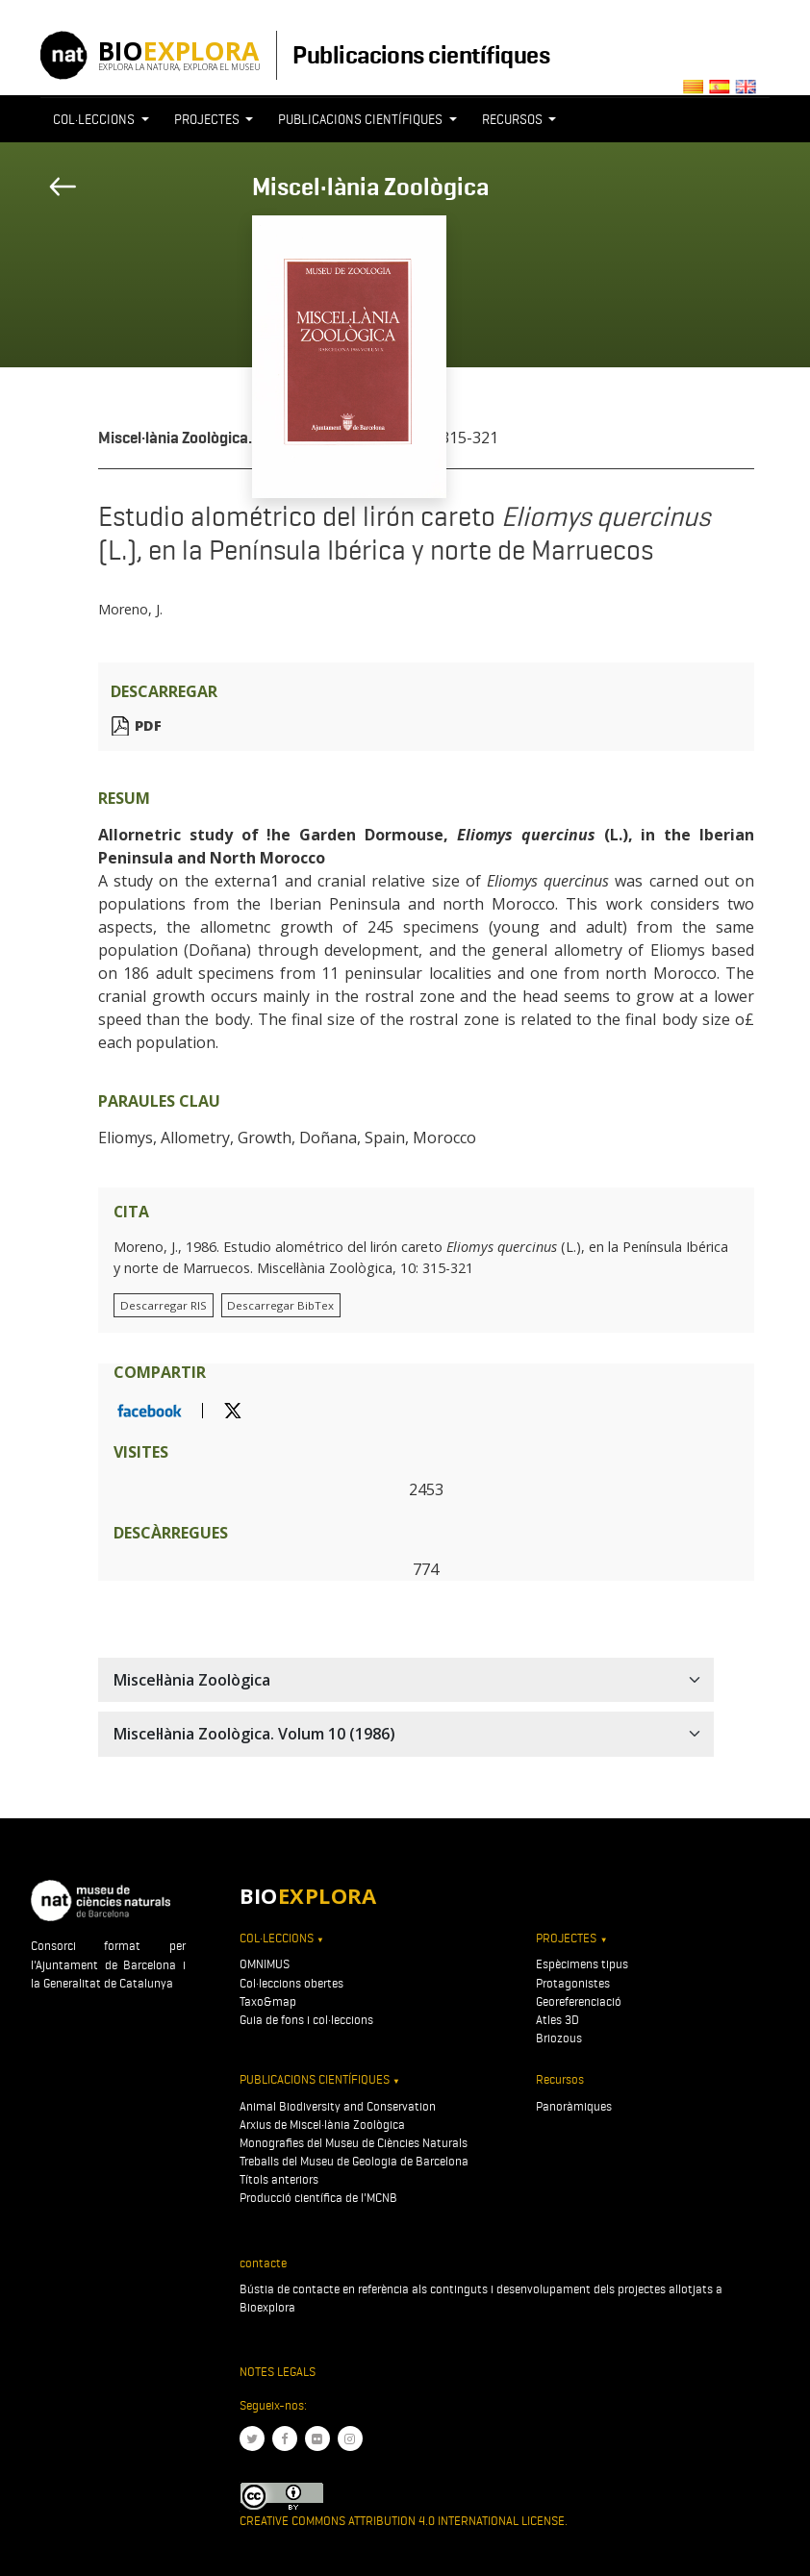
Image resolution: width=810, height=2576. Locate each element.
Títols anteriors (279, 2179)
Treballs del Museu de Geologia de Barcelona (354, 2161)
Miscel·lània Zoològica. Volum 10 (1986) (235, 438)
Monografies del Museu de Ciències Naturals (354, 2143)
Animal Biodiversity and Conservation (338, 2106)
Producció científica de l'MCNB (318, 2197)
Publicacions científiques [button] (361, 119)
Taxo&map (268, 2001)
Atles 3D (557, 2020)
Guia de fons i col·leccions (306, 2020)
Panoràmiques (574, 2106)
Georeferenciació (578, 2001)
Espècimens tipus (582, 1964)
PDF (148, 725)
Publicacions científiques (420, 54)
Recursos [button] (513, 119)
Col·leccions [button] (95, 119)
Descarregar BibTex (280, 1305)
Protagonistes (573, 1983)
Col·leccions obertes (291, 1983)
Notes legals (278, 2371)
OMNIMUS (265, 1964)
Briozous (559, 2038)
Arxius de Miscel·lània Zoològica (322, 2124)
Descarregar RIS (163, 1305)
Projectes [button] (208, 119)
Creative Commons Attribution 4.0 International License (402, 2520)
